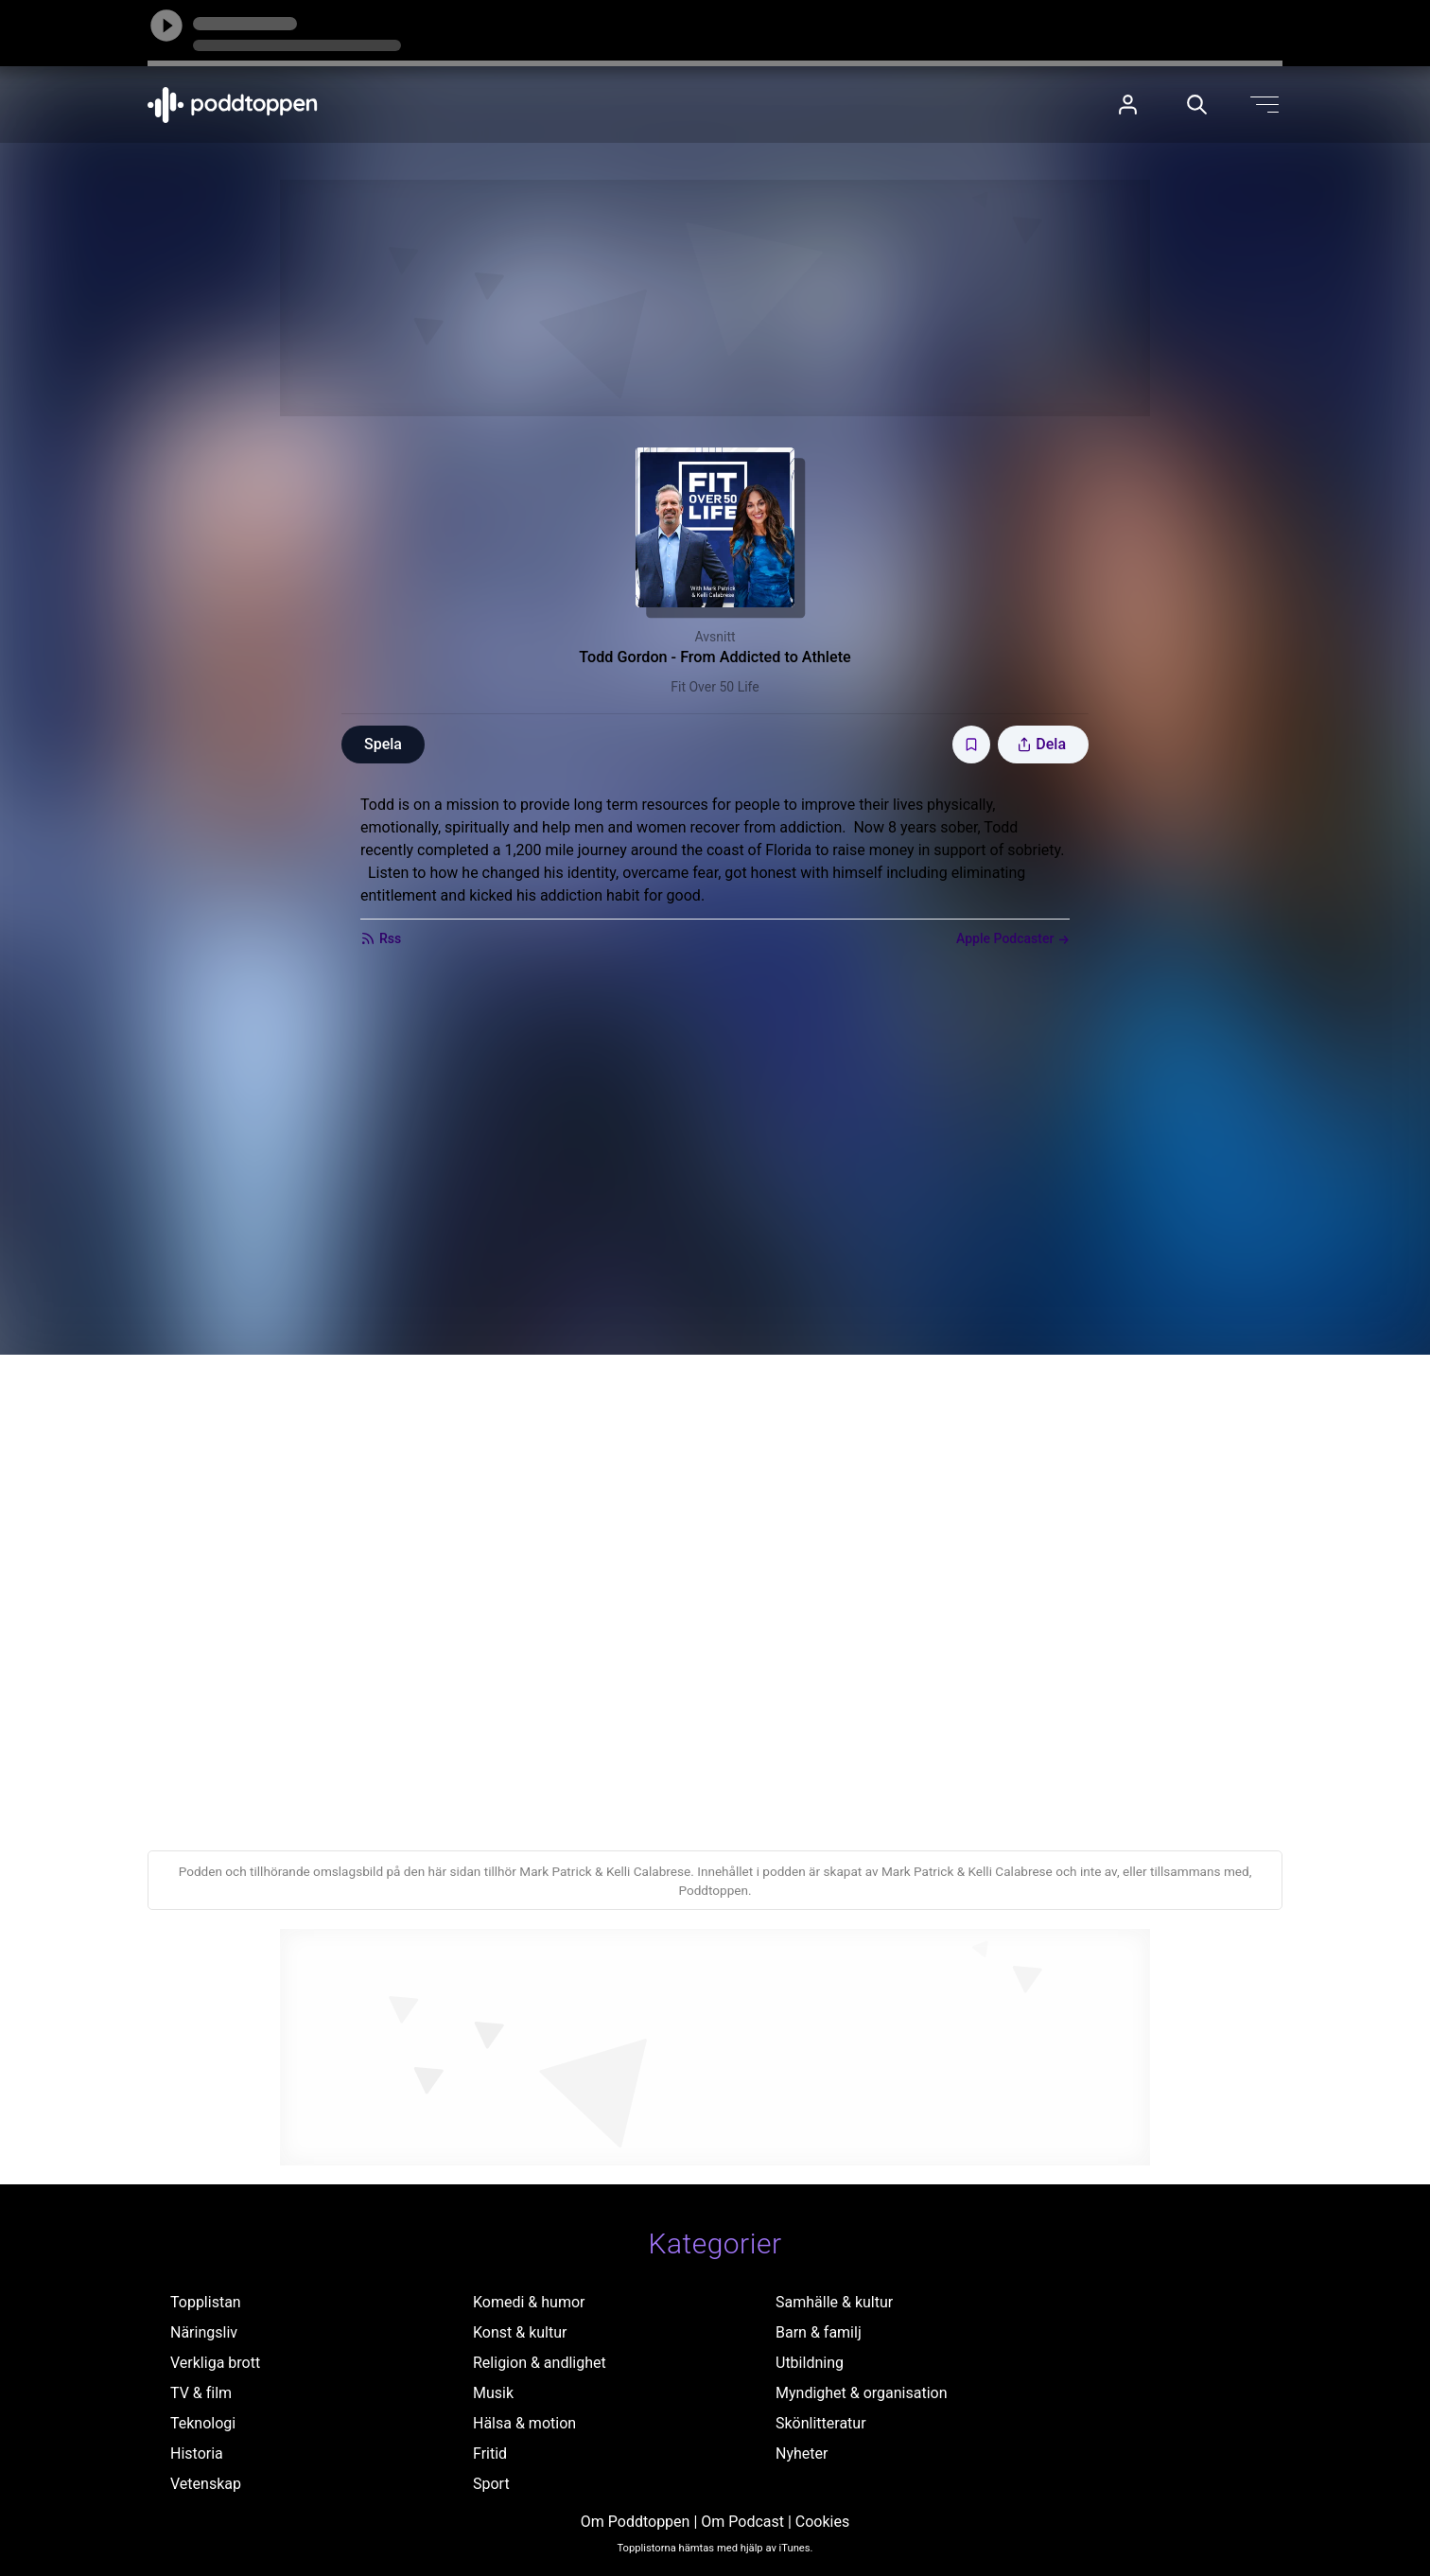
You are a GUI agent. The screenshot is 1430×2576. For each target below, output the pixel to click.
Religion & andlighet (539, 2363)
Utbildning (810, 2363)
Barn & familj (819, 2332)
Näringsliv (203, 2332)
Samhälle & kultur (834, 2302)
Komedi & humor (528, 2302)
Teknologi (202, 2423)
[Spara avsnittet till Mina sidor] (971, 744)
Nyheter (802, 2453)
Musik (493, 2393)
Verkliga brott (215, 2363)
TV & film (201, 2393)
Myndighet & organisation (862, 2393)
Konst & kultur (520, 2332)
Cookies (822, 2522)
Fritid (490, 2453)
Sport (491, 2484)
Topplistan (205, 2302)
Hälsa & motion (524, 2423)
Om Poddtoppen (635, 2522)
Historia (196, 2453)
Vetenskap (205, 2484)
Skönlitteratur (821, 2423)
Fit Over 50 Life (715, 686)
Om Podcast (742, 2522)
